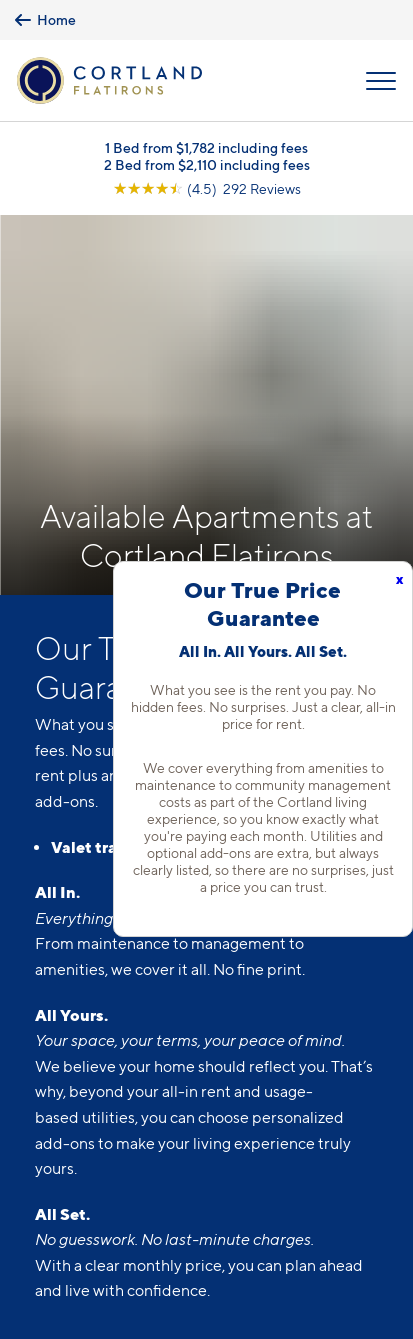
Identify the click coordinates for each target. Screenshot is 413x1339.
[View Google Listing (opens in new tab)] (207, 188)
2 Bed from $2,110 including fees (207, 164)
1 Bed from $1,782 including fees (206, 147)
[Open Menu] (381, 81)
